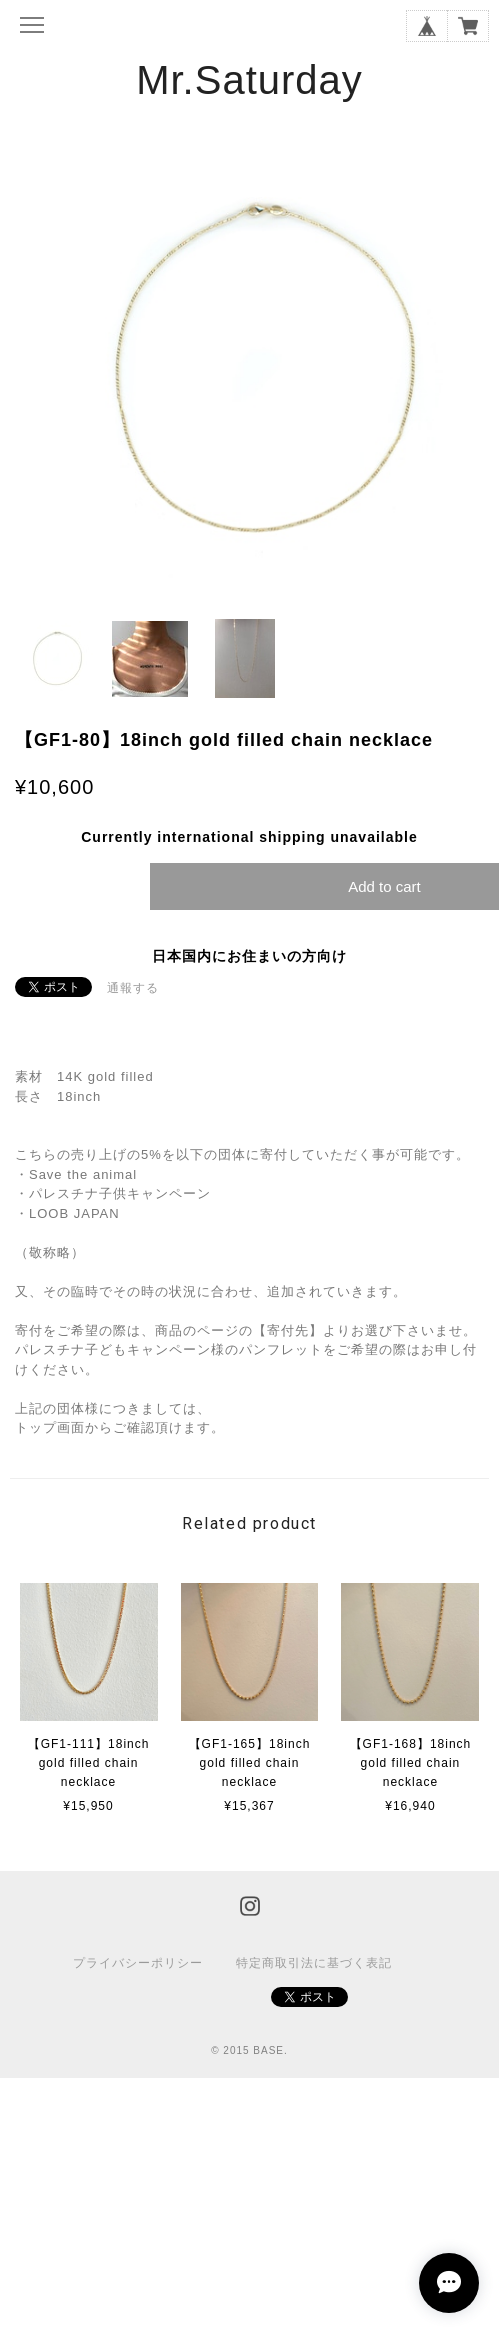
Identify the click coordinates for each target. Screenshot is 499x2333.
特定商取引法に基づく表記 (314, 1963)
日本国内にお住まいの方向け (249, 956)
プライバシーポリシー (138, 1963)
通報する (133, 988)
